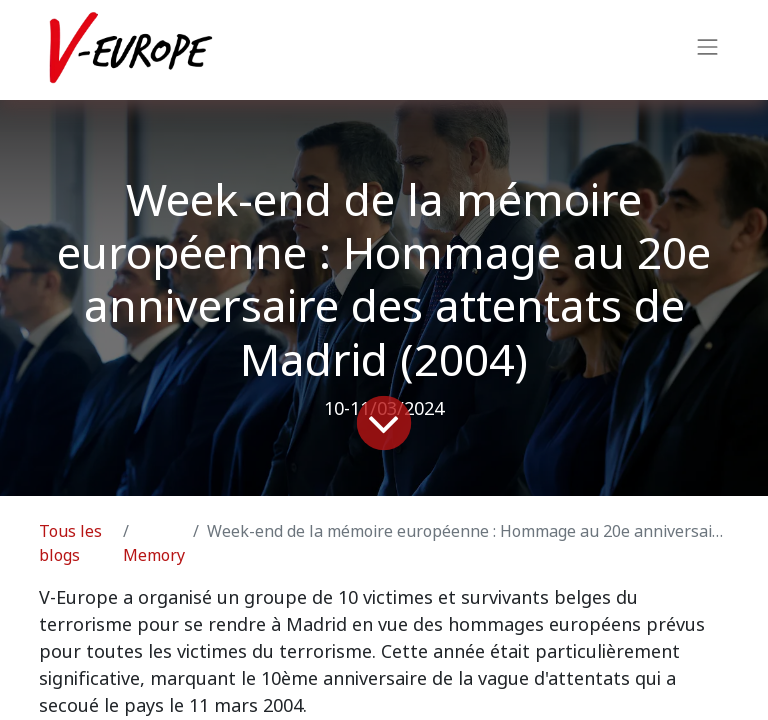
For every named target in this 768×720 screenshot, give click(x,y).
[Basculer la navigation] (708, 50)
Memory (154, 555)
